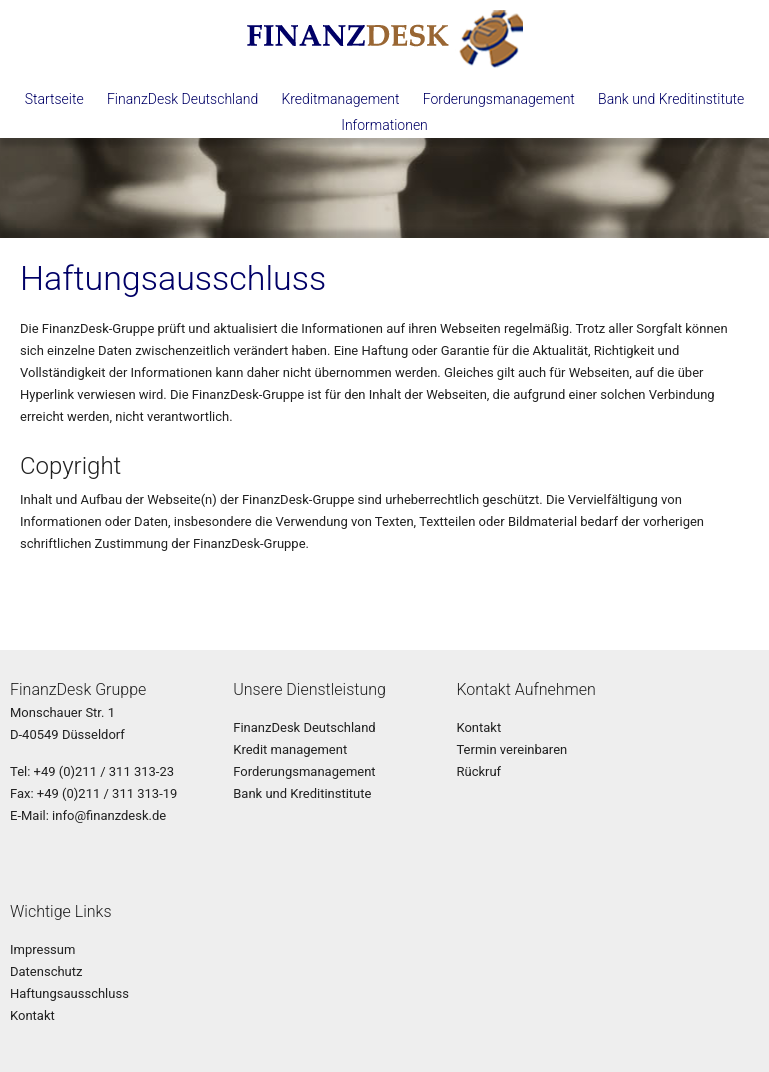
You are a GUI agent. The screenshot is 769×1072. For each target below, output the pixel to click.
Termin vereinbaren (511, 749)
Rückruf (478, 771)
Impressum (42, 949)
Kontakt (478, 727)
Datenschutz (46, 971)
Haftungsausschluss (69, 993)
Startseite (54, 99)
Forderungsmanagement (499, 99)
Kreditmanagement (340, 99)
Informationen (384, 125)
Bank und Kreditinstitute (671, 99)
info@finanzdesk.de (109, 815)
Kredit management (290, 749)
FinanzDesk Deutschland (182, 99)
